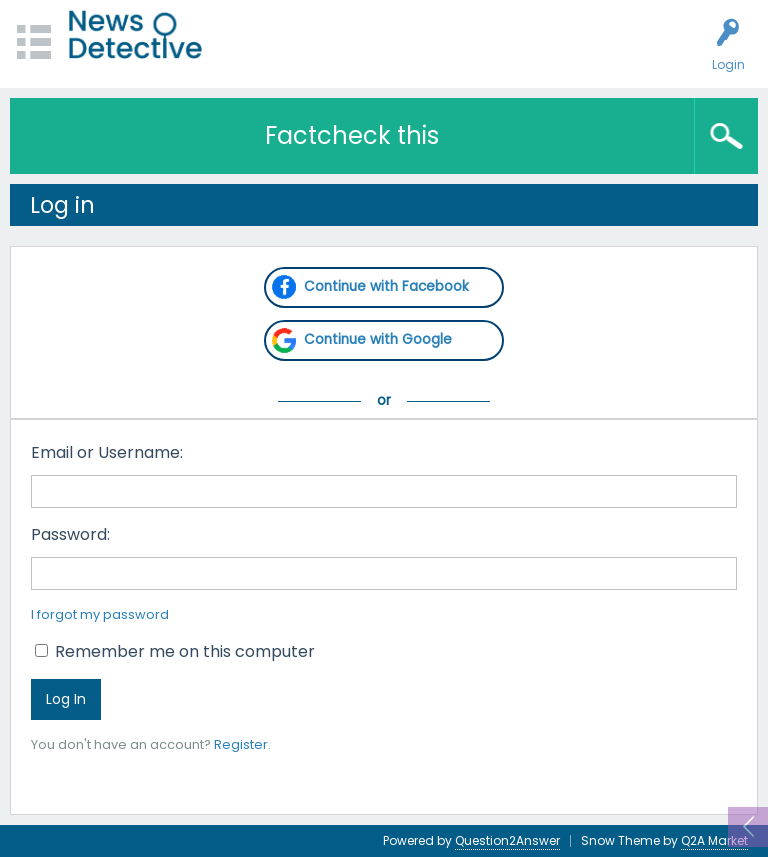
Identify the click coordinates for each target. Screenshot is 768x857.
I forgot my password (100, 614)
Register (241, 744)
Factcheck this (352, 135)
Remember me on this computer (175, 651)
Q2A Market (714, 840)
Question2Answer (507, 840)
